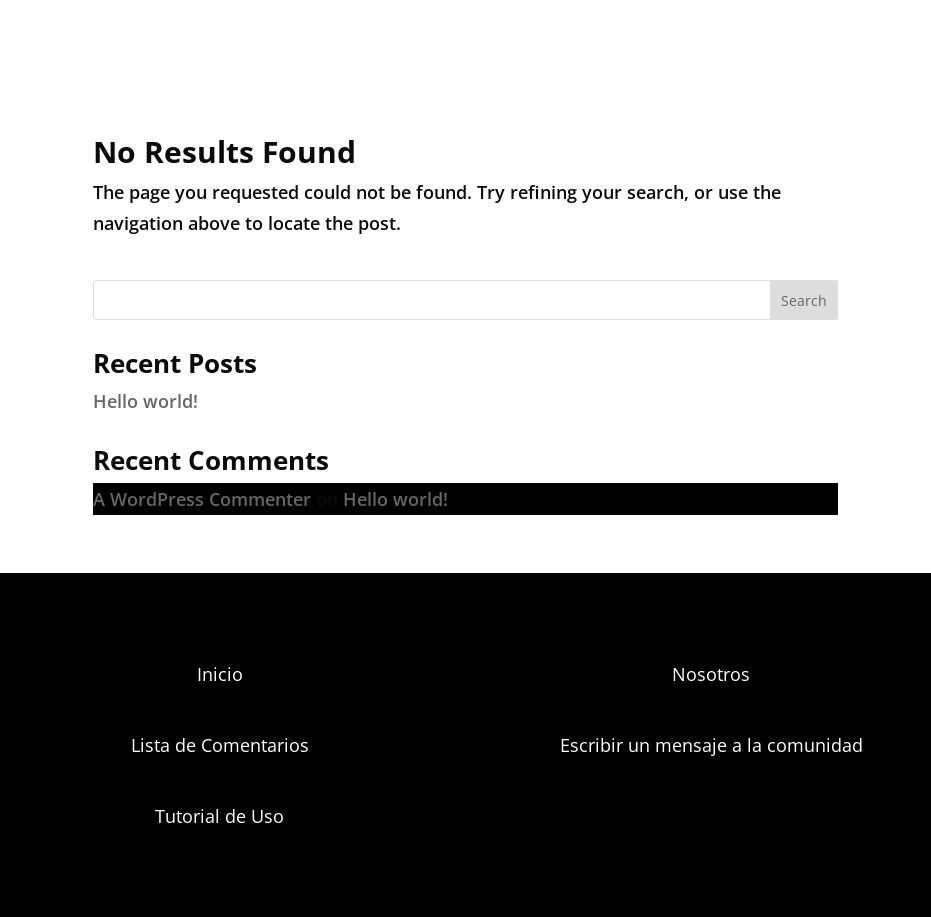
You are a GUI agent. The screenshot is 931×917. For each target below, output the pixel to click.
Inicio (220, 674)
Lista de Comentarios (220, 745)
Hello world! (145, 401)
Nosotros (711, 674)
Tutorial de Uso (219, 816)
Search (804, 300)
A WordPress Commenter (202, 499)
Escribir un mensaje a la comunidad (711, 745)
